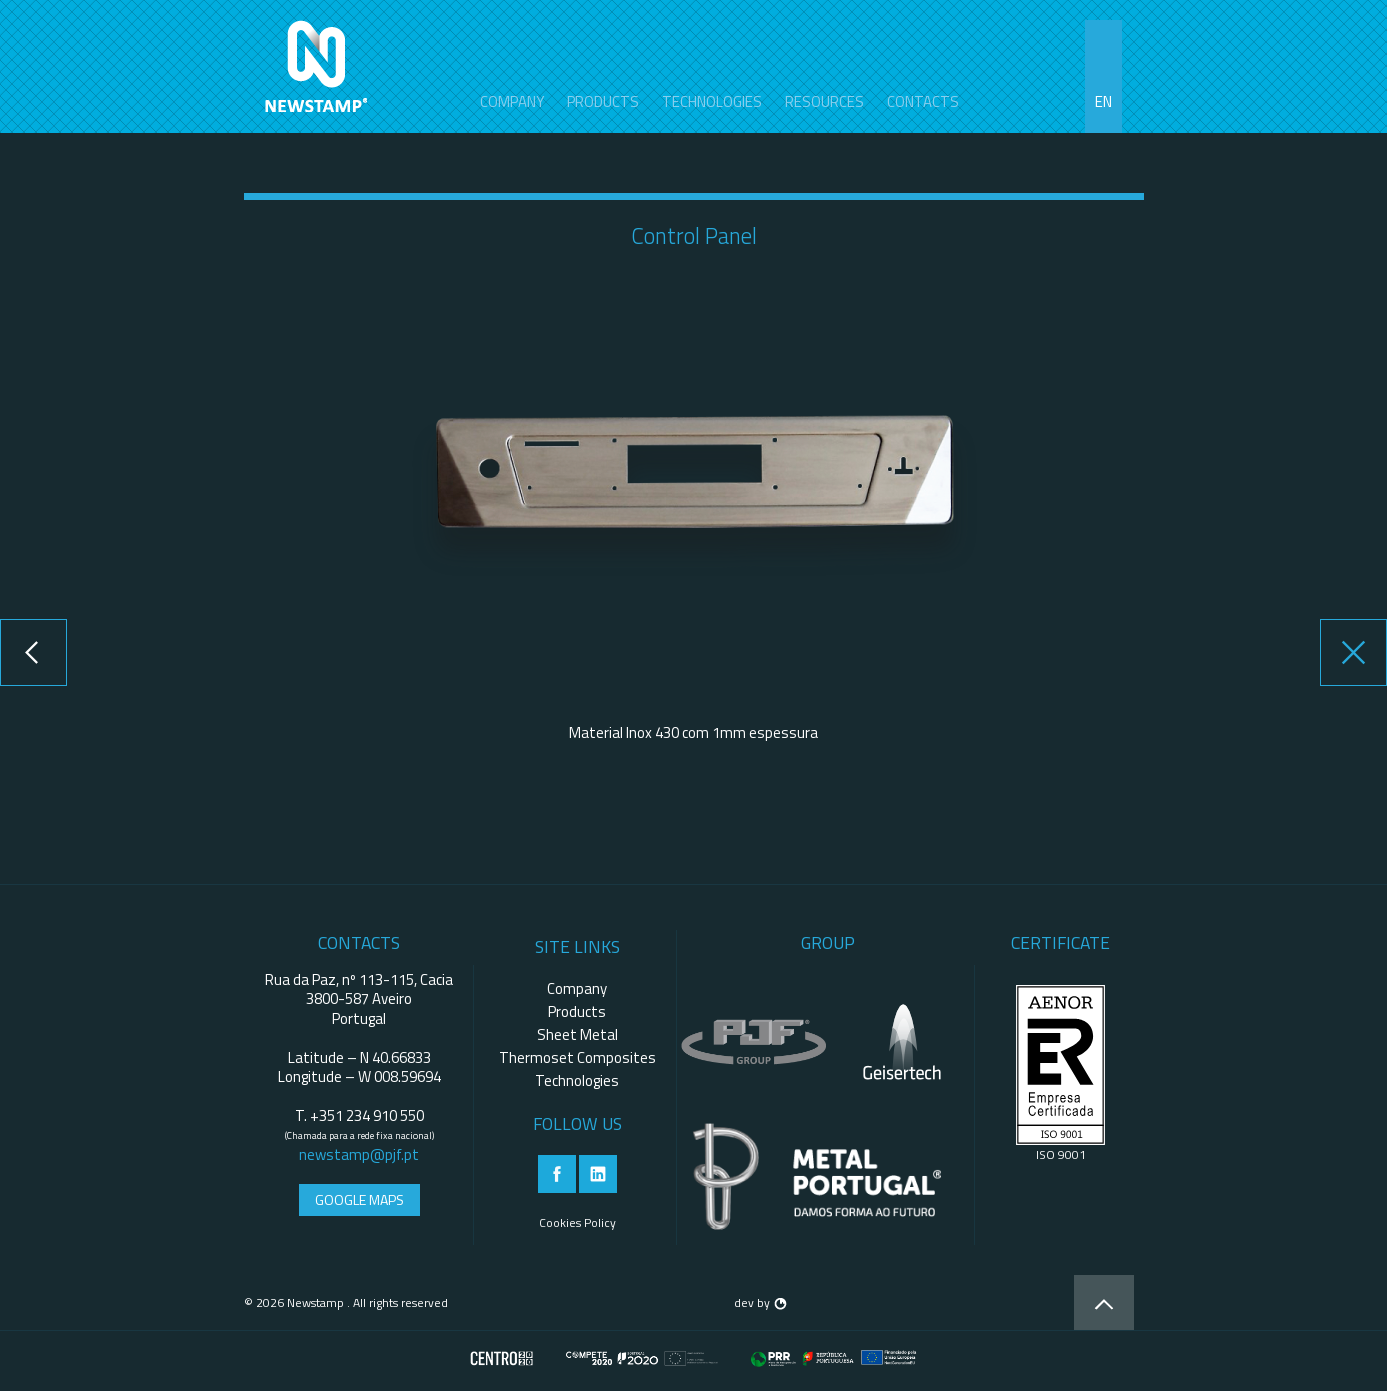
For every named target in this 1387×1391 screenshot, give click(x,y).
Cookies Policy (577, 1222)
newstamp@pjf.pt (359, 1154)
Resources (824, 101)
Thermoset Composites (577, 1057)
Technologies (712, 101)
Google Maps (359, 1199)
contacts (923, 101)
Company (512, 101)
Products (603, 101)
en (1103, 101)
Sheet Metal (577, 1034)
